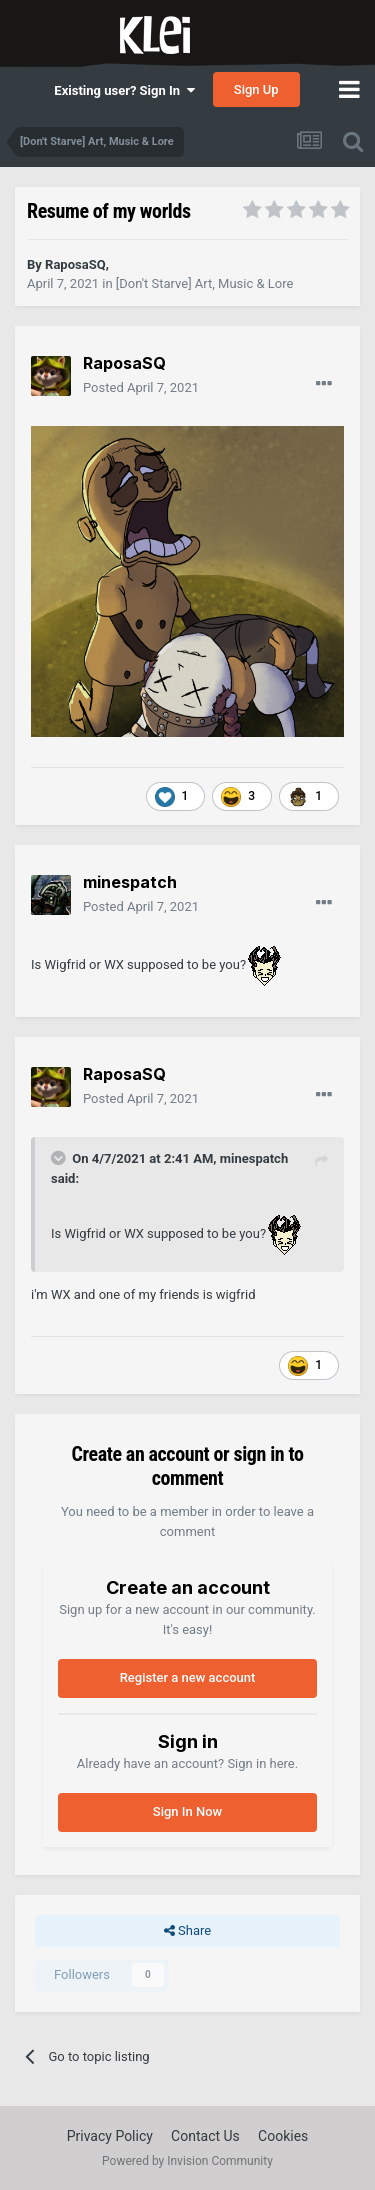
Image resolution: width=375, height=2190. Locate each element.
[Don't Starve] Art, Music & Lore (205, 283)
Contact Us (205, 2136)
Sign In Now (187, 1811)
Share (187, 1931)
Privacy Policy (110, 2136)
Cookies (283, 2136)
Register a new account (188, 1677)
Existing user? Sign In (124, 90)
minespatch (254, 1158)
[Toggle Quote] (60, 1158)
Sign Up (256, 89)
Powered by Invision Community (187, 2161)
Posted (141, 387)
